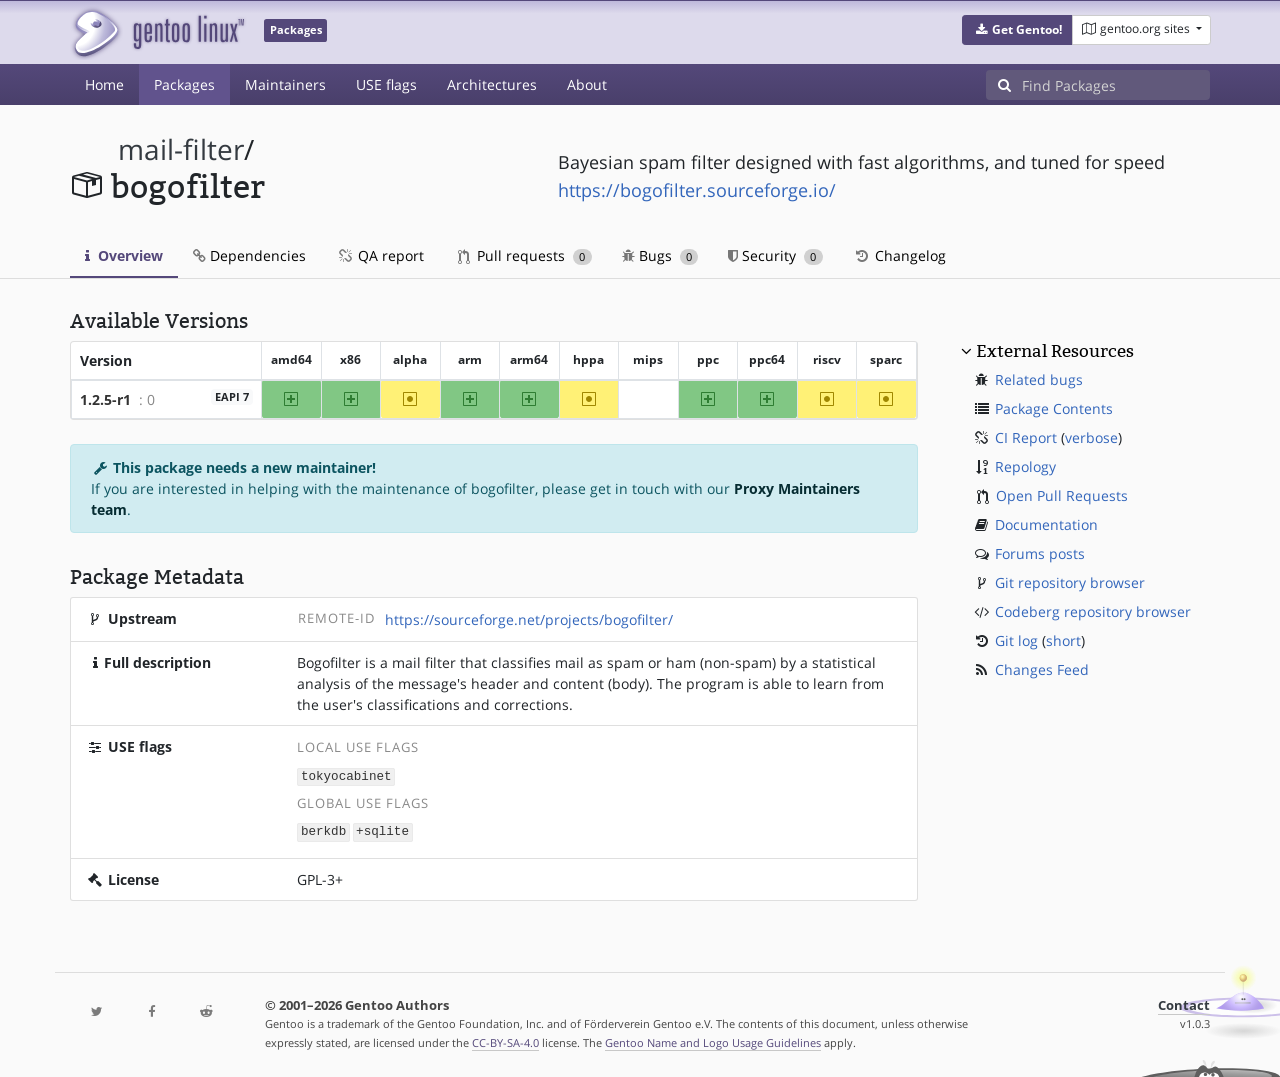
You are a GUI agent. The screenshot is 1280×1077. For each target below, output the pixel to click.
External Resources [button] (1055, 351)
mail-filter (181, 149)
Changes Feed (1042, 669)
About (587, 84)
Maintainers (285, 84)
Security (775, 255)
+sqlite (382, 830)
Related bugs (1039, 379)
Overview (124, 255)
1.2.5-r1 (105, 399)
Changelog (899, 255)
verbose (1091, 437)
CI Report (1026, 437)
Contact (1184, 1003)
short (1063, 640)
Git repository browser (1070, 582)
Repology (1025, 466)
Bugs (660, 255)
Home (104, 84)
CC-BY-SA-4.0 (505, 1040)
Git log (1016, 640)
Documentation (1046, 524)
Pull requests (525, 255)
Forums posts (1040, 553)
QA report (380, 255)
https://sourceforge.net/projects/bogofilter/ (529, 619)
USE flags (386, 84)
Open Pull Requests (1062, 495)
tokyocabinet (346, 775)
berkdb (323, 830)
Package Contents (1054, 408)
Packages (184, 84)
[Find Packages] (1116, 85)
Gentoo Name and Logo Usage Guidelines (713, 1040)
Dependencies (249, 255)
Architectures (492, 84)
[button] (1017, 30)
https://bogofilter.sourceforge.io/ (697, 190)
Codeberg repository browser (1093, 611)
